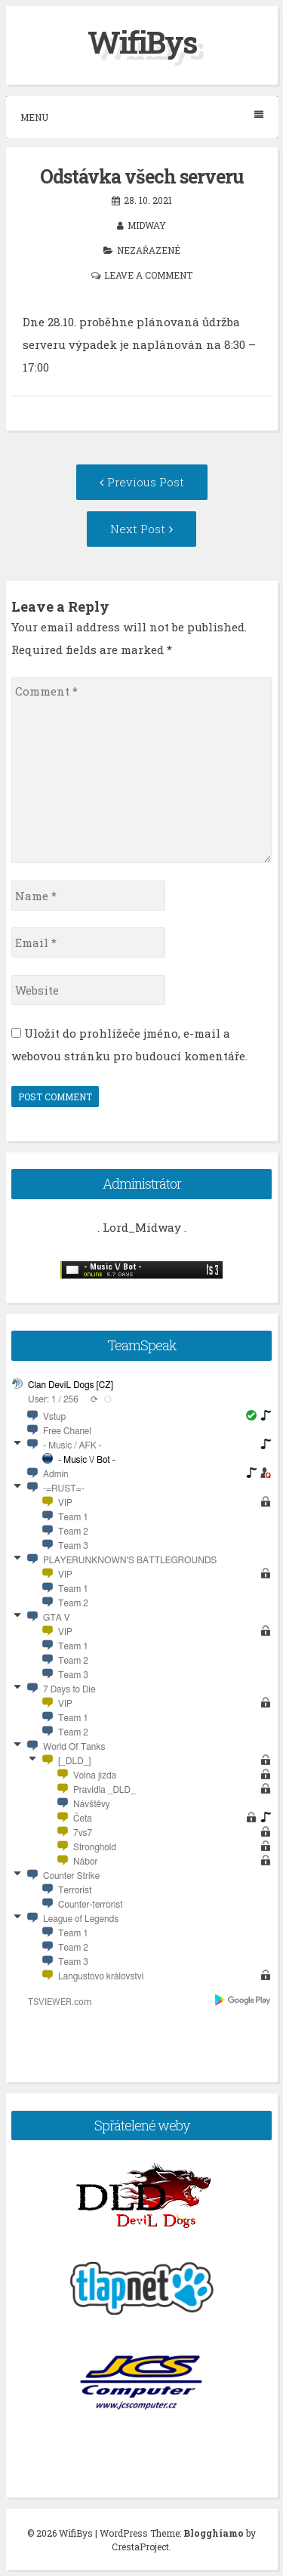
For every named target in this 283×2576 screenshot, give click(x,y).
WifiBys (142, 42)
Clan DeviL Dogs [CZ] (70, 1385)
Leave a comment (148, 275)
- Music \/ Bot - (86, 1459)
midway (147, 225)
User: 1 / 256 (53, 1399)
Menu (141, 116)
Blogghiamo (213, 2533)
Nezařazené (148, 250)
